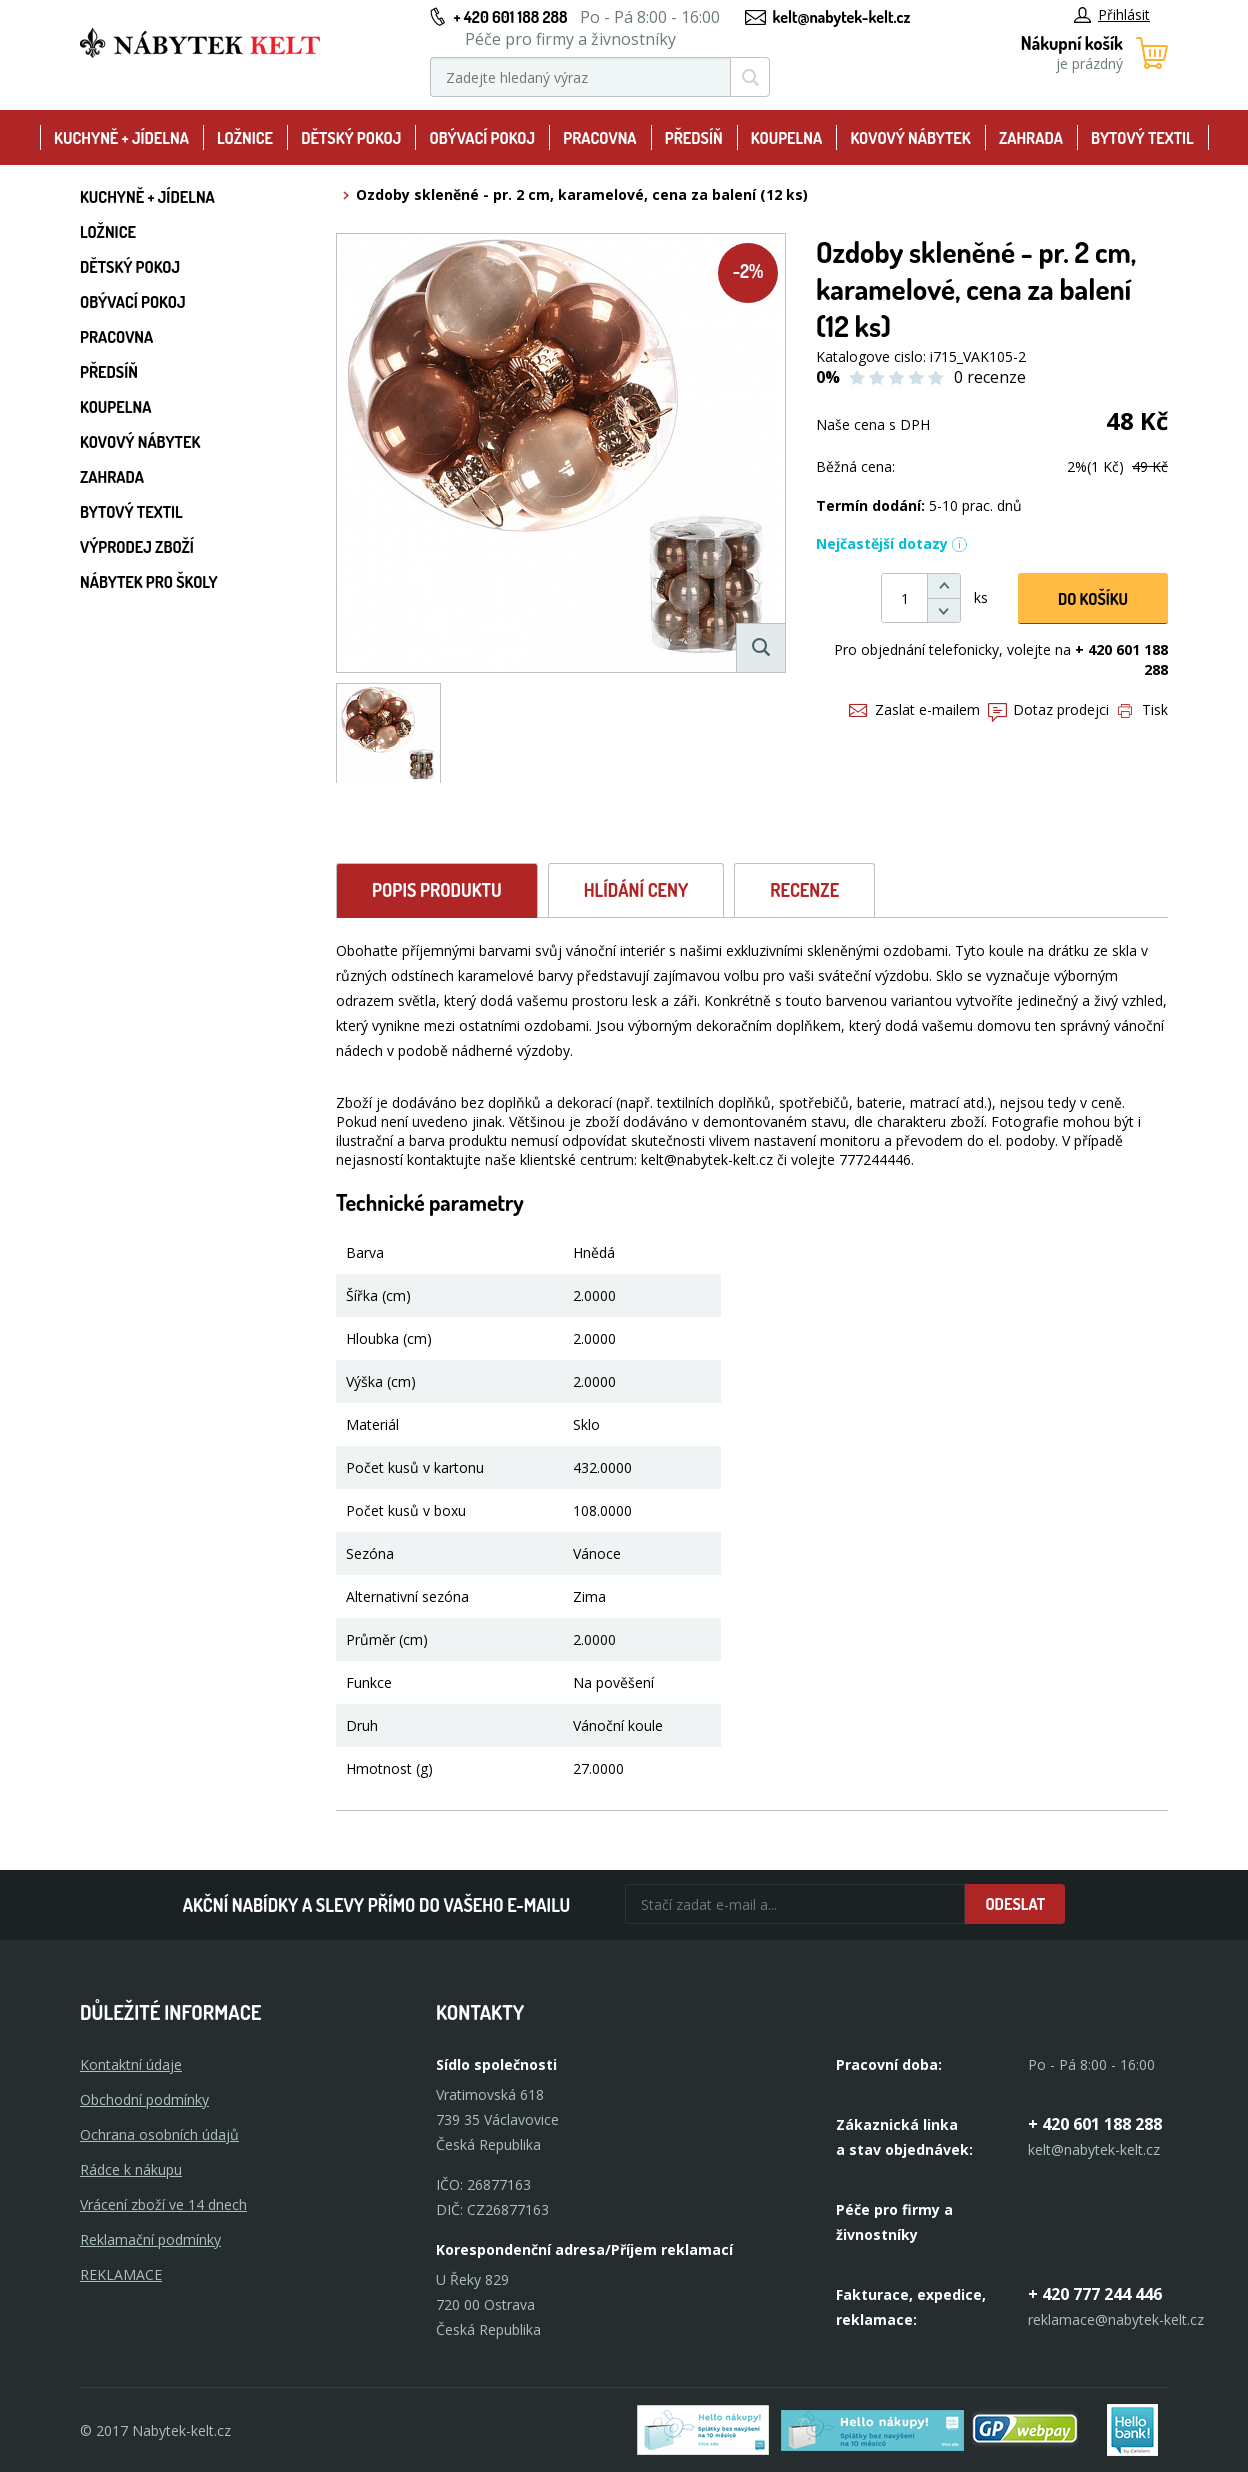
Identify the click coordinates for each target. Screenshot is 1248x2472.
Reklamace (121, 2274)
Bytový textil (1142, 138)
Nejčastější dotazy (892, 543)
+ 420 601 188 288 (510, 17)
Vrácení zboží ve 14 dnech (163, 2204)
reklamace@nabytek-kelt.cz (1116, 2319)
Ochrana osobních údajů (159, 2134)
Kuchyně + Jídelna (121, 138)
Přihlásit (1112, 14)
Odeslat (1015, 1904)
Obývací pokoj (483, 138)
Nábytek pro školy (149, 582)
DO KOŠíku (1093, 599)
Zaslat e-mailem (914, 709)
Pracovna (599, 138)
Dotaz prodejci (1048, 709)
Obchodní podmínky (144, 2099)
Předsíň (694, 138)
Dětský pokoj (351, 138)
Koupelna (786, 138)
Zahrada (1031, 138)
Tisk (1143, 709)
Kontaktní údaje (131, 2064)
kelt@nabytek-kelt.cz (842, 17)
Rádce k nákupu (131, 2169)
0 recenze (990, 377)
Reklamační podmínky (150, 2239)
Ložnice (245, 138)
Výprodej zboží (137, 547)
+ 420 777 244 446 (1095, 2294)
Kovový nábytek (910, 138)
